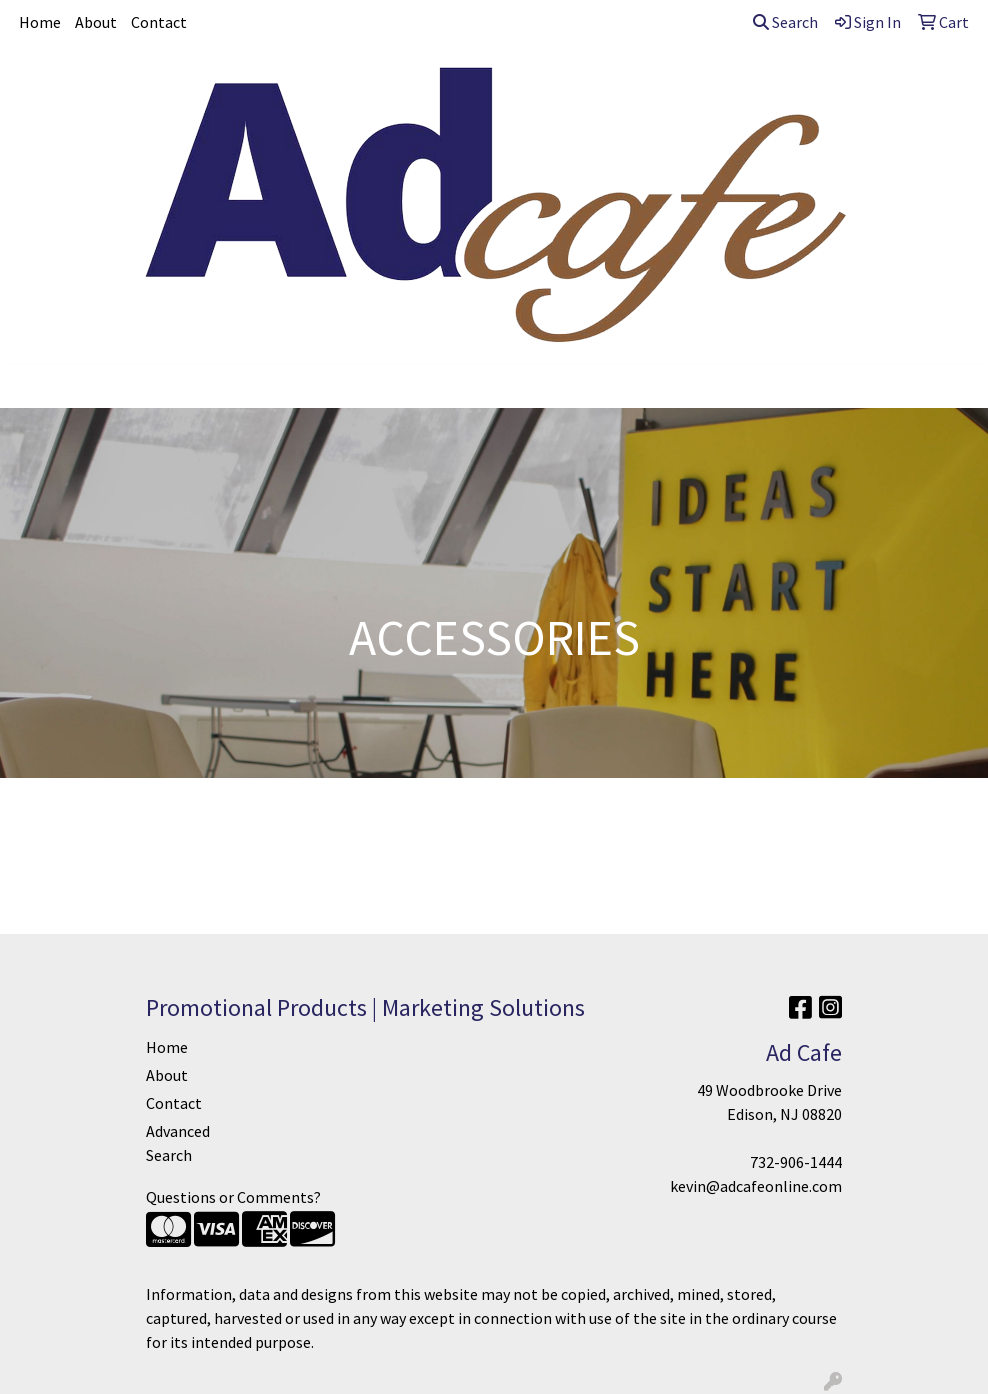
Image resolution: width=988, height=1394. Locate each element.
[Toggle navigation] (31, 386)
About (96, 22)
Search (785, 22)
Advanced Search (178, 1143)
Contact (159, 22)
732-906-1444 (796, 1162)
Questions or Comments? (233, 1197)
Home (40, 22)
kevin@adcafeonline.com (756, 1186)
